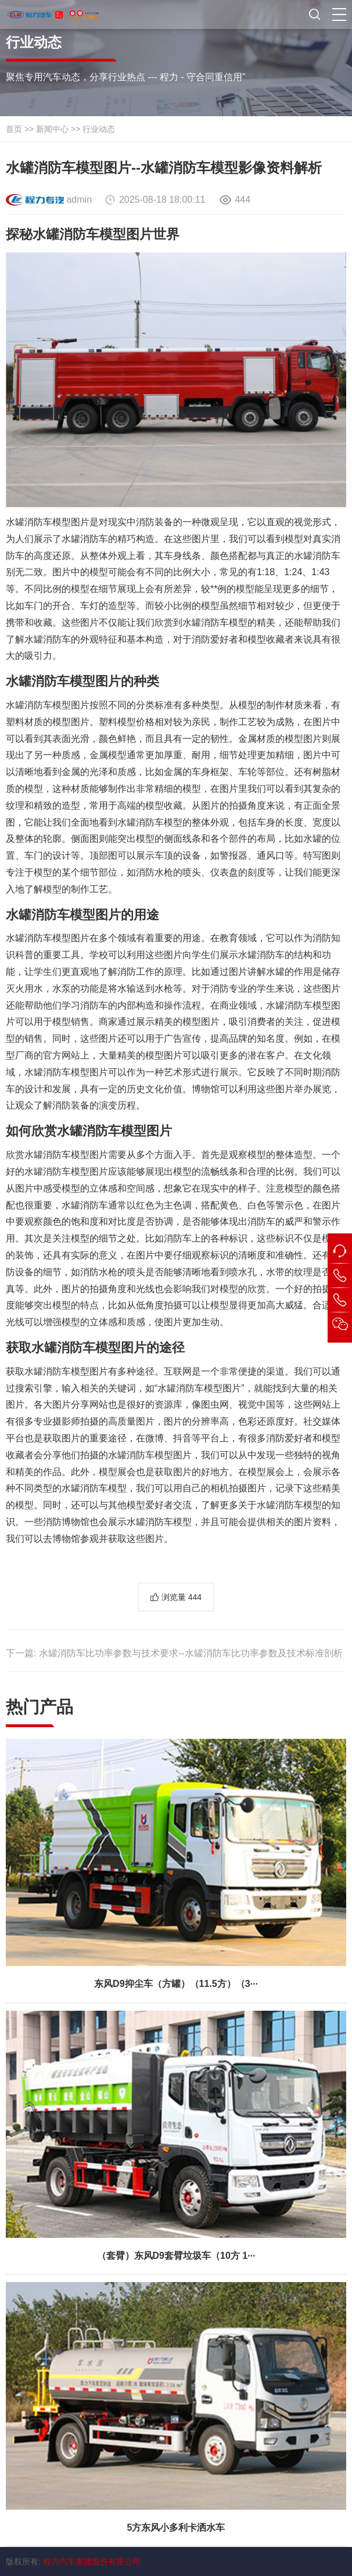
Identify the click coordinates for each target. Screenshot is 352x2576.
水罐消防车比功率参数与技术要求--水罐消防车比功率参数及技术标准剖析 (191, 1653)
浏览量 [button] (181, 1597)
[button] (339, 14)
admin (79, 199)
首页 (14, 129)
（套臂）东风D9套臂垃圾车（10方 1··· (176, 2256)
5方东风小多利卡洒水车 (176, 2527)
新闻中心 (52, 129)
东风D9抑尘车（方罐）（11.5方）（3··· (176, 1984)
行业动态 (98, 129)
